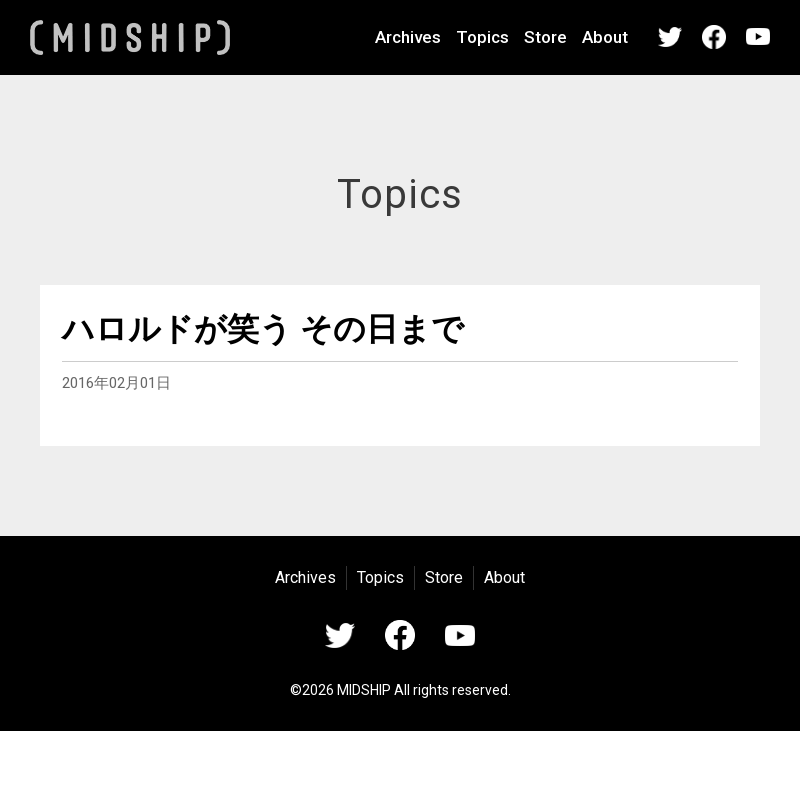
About (605, 37)
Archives (408, 37)
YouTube (758, 37)
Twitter (670, 37)
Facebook (714, 37)
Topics (482, 37)
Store (545, 37)
